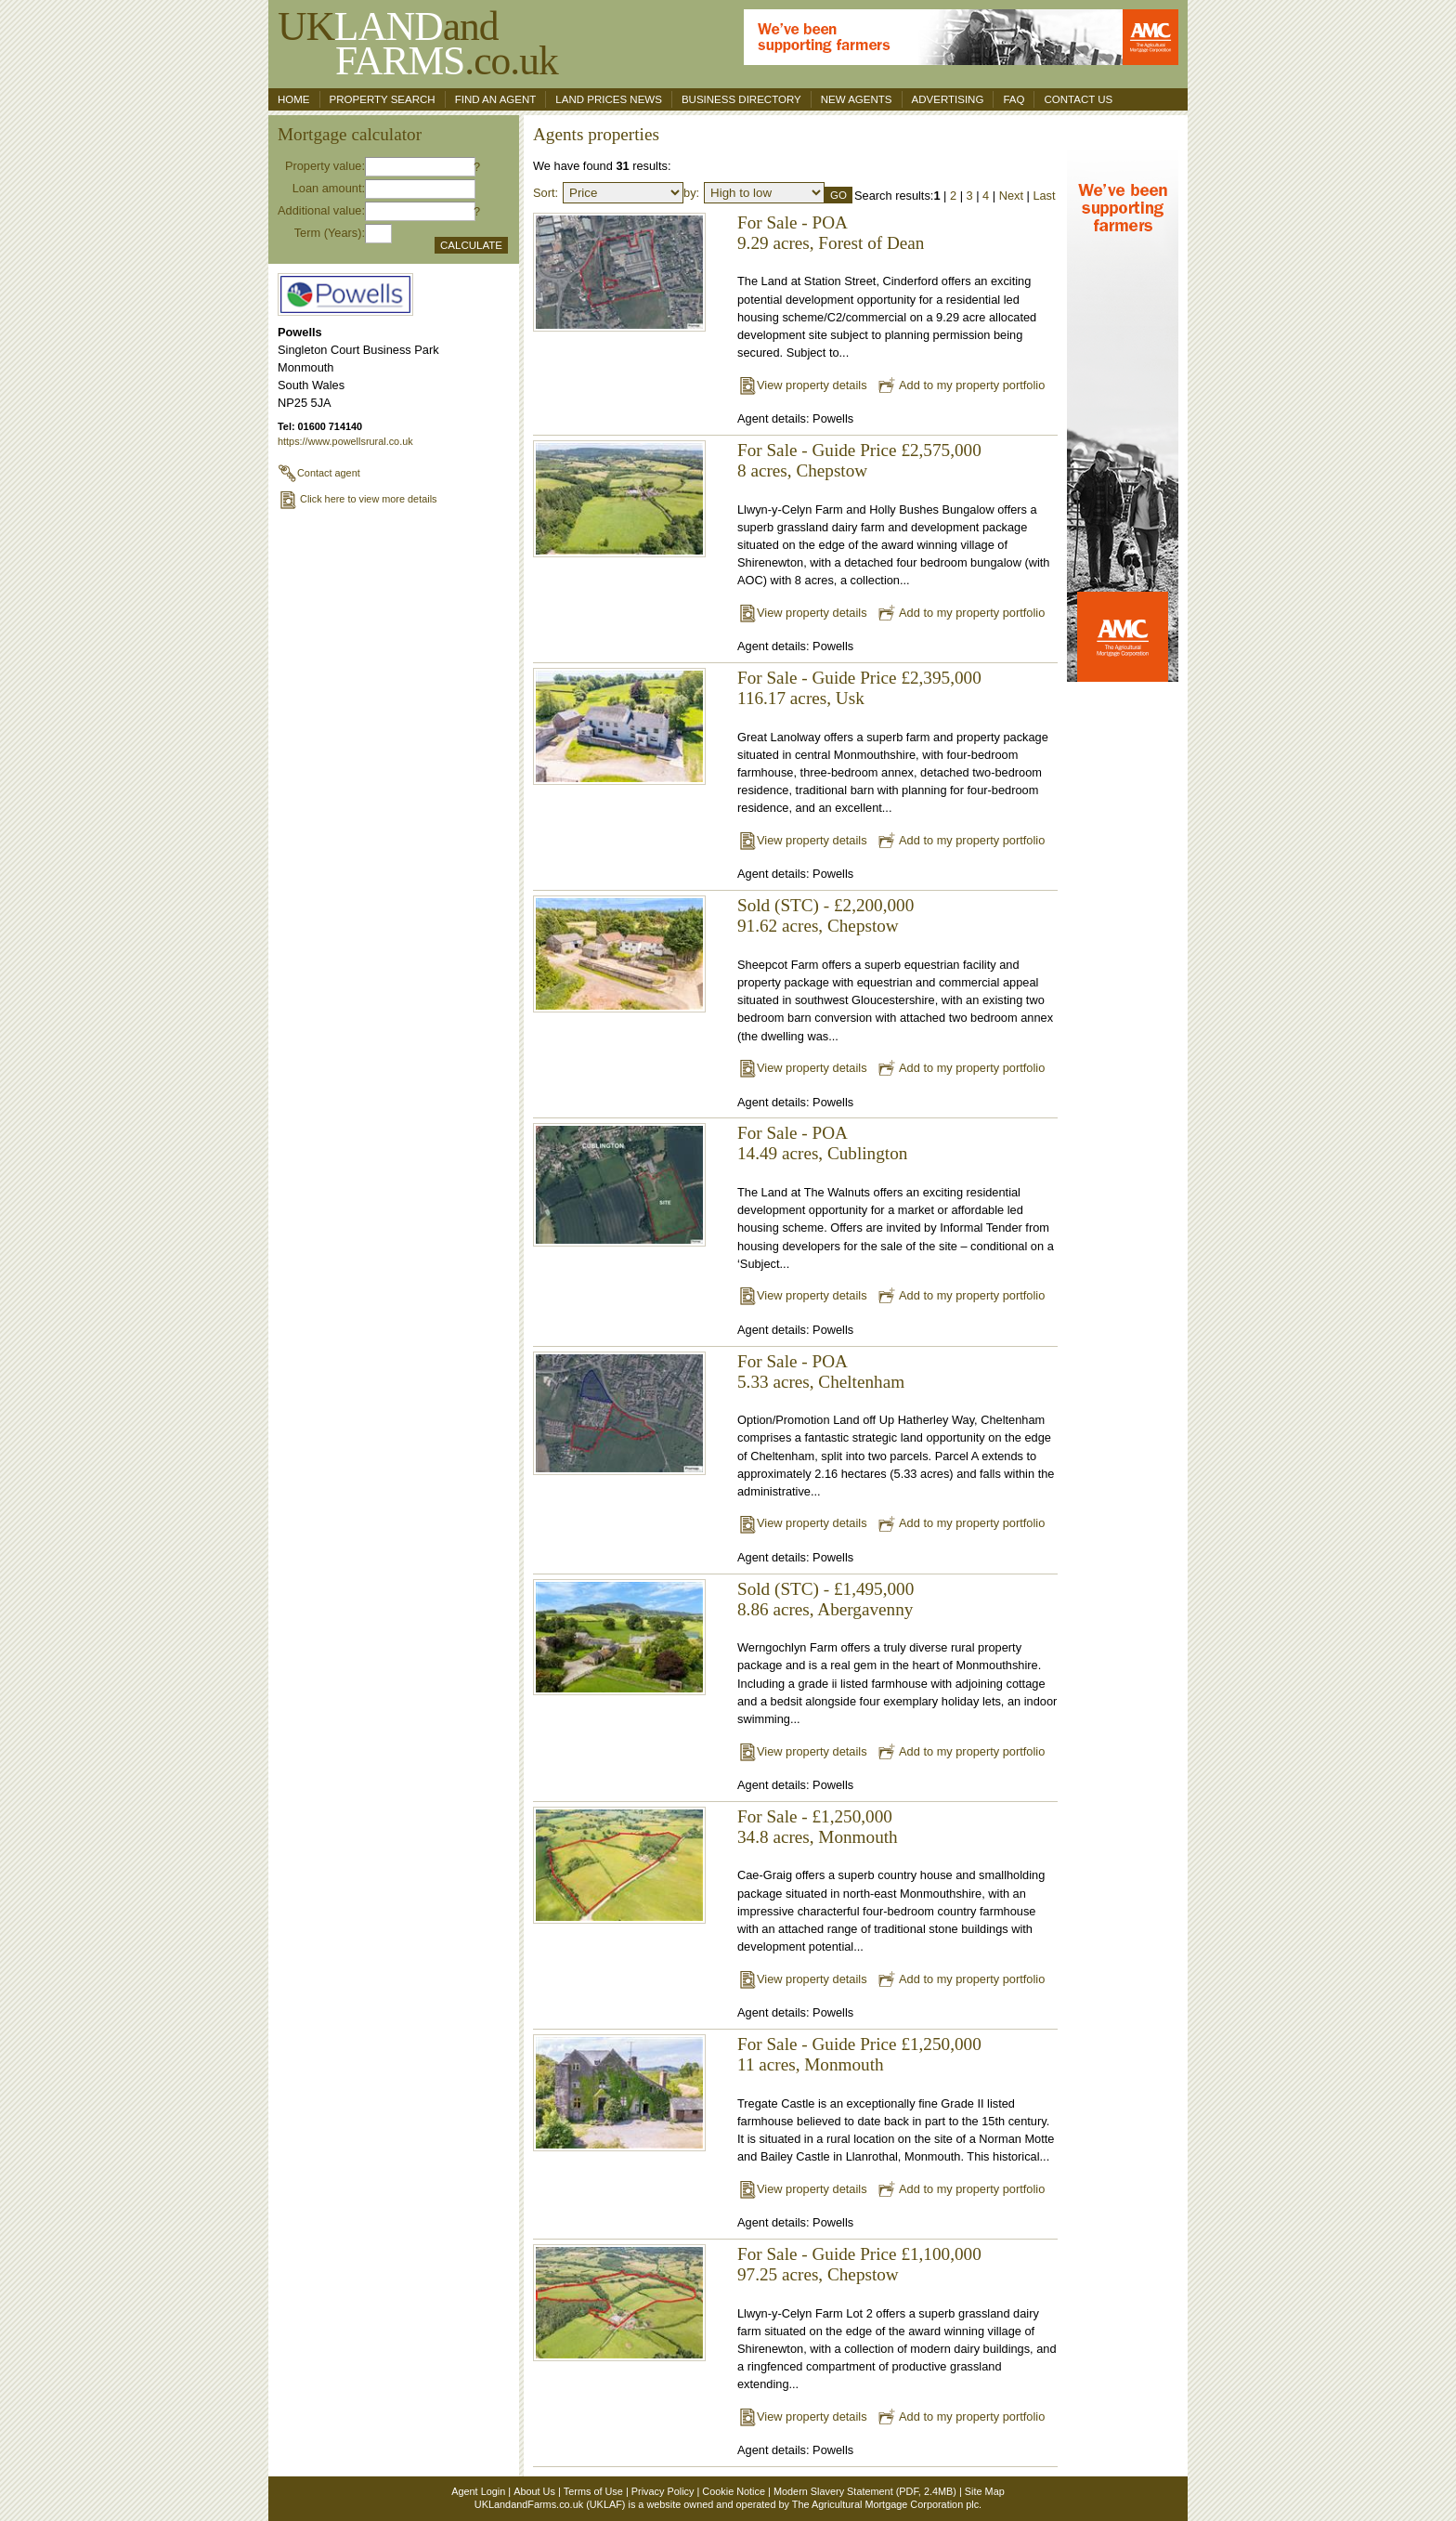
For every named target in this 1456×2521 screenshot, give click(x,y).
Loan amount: (328, 188)
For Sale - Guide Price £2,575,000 (859, 450)
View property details (802, 385)
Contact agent (319, 472)
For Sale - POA (792, 222)
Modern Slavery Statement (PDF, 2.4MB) (865, 2491)
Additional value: (321, 210)
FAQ (1013, 99)
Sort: (545, 193)
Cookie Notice (733, 2491)
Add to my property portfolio (961, 385)
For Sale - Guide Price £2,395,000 (859, 677)
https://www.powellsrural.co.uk (345, 441)
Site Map (985, 2491)
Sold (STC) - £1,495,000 (825, 1589)
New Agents (856, 99)
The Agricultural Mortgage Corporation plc (885, 2504)
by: (691, 193)
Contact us (1078, 99)
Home (294, 99)
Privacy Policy (663, 2491)
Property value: (325, 166)
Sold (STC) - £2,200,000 (825, 905)
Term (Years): (329, 233)
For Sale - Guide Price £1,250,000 (859, 2044)
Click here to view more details (357, 498)
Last (1044, 195)
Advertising (948, 99)
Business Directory (741, 99)
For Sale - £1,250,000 (814, 1816)
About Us (534, 2491)
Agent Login (478, 2491)
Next (1011, 195)
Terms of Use (593, 2491)
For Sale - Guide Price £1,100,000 (859, 2254)
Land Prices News (608, 99)
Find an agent (496, 99)
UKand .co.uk (418, 43)
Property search (383, 99)
